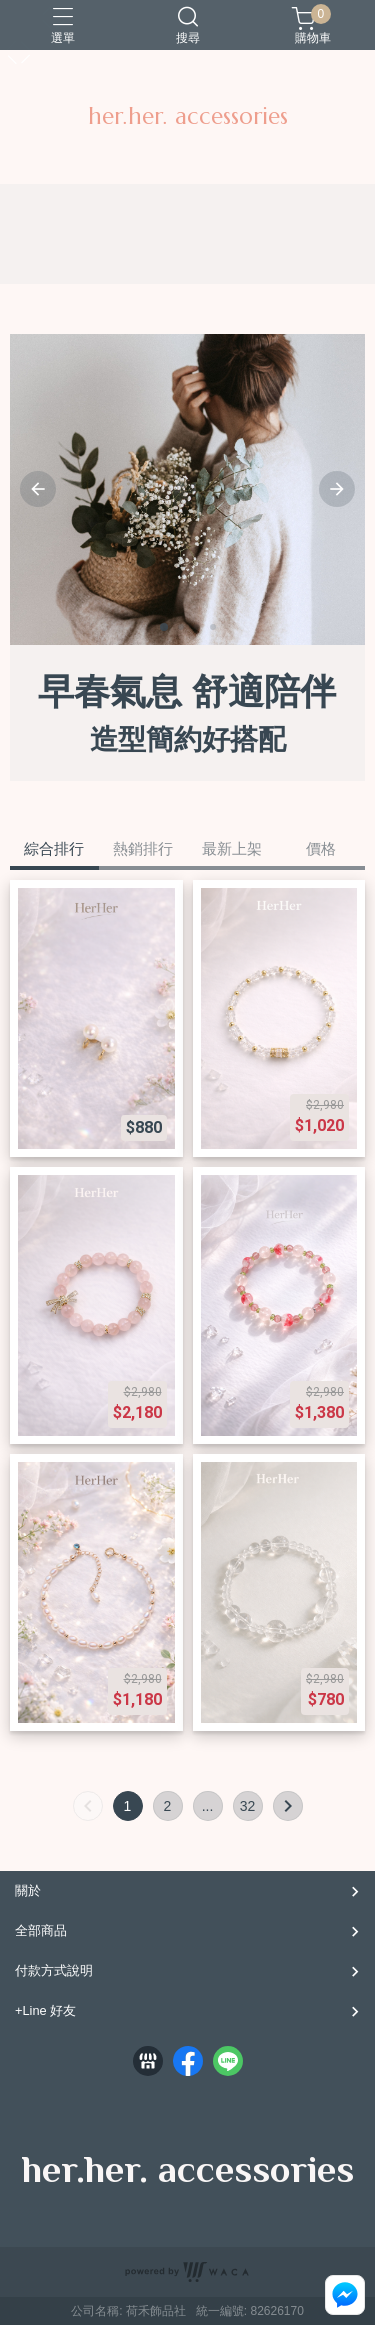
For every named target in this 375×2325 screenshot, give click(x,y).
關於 (28, 1890)
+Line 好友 (45, 2010)
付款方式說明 (54, 1970)
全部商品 (41, 1930)
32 (248, 1806)
